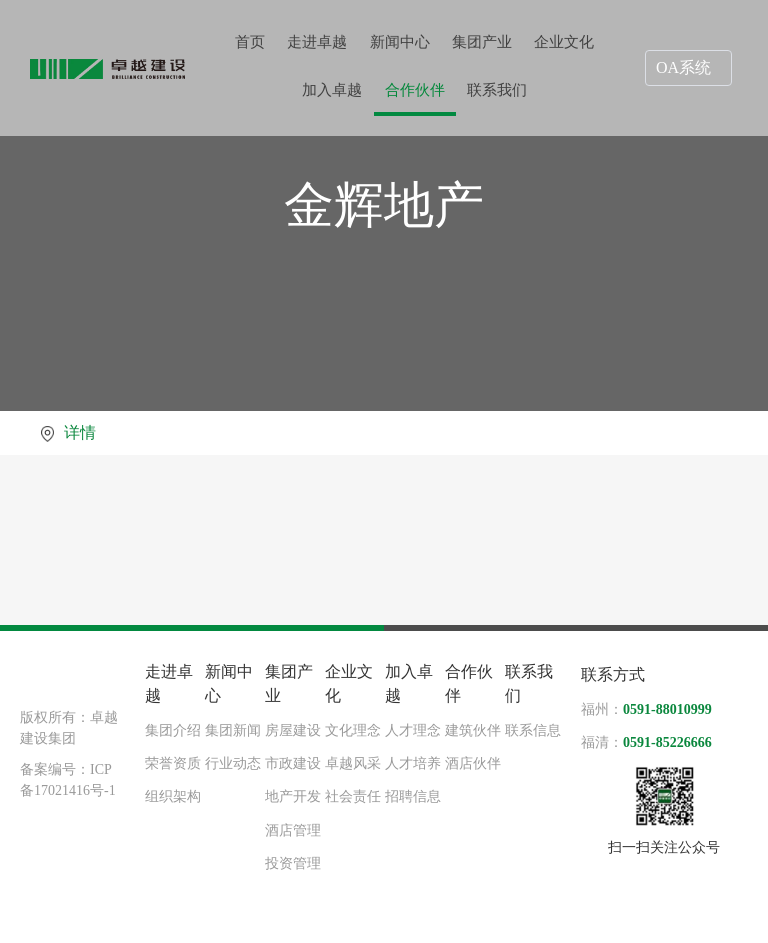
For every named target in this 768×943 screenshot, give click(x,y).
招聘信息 (413, 796)
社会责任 (353, 796)
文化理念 (353, 730)
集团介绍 (173, 730)
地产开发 (293, 796)
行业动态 (233, 763)
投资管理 (293, 863)
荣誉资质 (173, 763)
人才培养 (413, 763)
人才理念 (413, 730)
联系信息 (533, 730)
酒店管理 (293, 830)
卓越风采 (353, 763)
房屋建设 (293, 730)
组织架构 (173, 796)
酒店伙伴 (473, 763)
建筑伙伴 (473, 730)
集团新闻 (233, 730)
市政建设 (293, 763)
